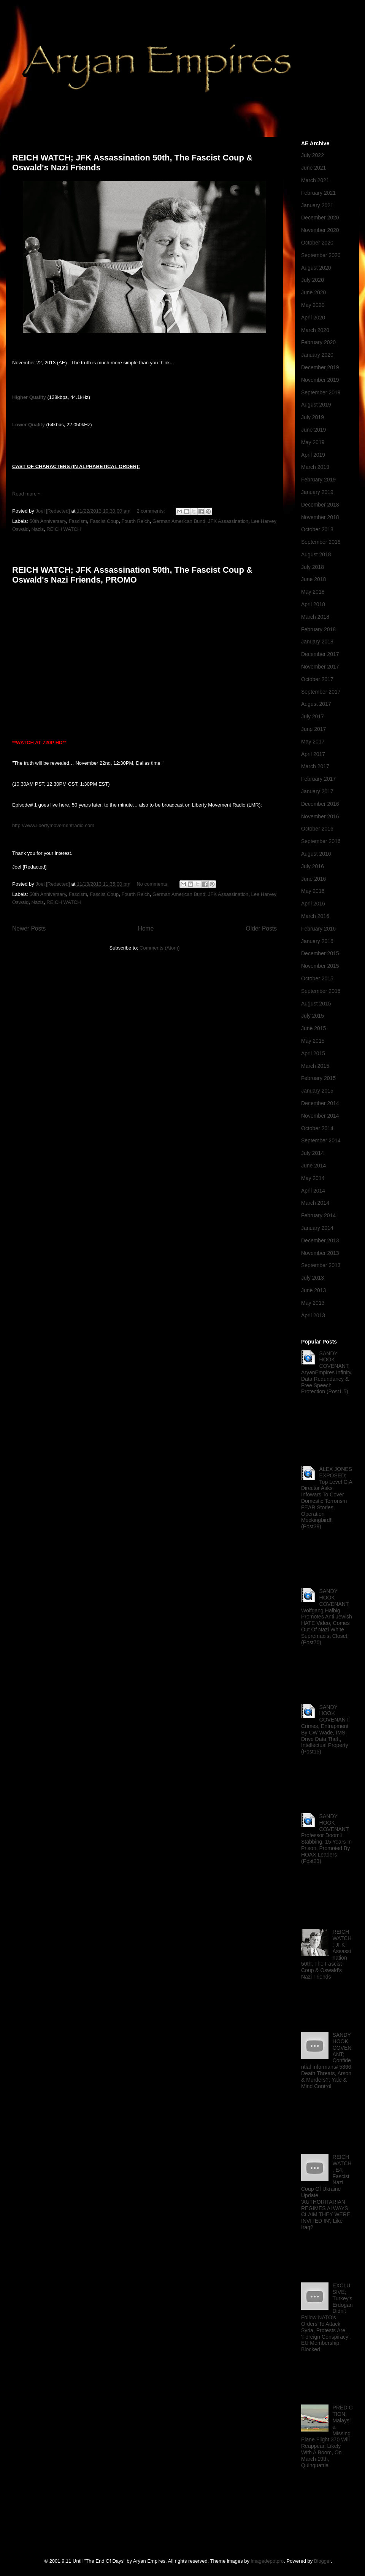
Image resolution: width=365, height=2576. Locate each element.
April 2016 (313, 903)
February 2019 (318, 479)
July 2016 (312, 866)
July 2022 (312, 155)
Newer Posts (29, 928)
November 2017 (320, 667)
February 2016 (318, 929)
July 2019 (312, 417)
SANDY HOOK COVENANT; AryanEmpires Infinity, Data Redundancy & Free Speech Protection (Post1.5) (326, 1372)
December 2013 (320, 1240)
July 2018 (312, 567)
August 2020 (316, 268)
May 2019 (312, 442)
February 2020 (318, 342)
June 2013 (313, 1290)
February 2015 (318, 1078)
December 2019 (320, 367)
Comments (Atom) (159, 948)
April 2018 (313, 604)
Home (146, 928)
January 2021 (317, 205)
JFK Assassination (228, 521)
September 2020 (321, 255)
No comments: (153, 884)
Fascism (78, 521)
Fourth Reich (135, 521)
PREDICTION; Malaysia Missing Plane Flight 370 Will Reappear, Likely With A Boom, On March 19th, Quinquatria (327, 2436)
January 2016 (317, 941)
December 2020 (320, 217)
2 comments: (151, 511)
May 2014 (312, 1178)
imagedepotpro (267, 2561)
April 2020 (313, 317)
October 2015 (317, 978)
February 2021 (318, 193)
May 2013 (312, 1303)
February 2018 (318, 629)
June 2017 (313, 729)
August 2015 (316, 1004)
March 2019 (315, 467)
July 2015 (312, 1016)
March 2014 (315, 1203)
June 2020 (313, 292)
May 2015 (312, 1041)
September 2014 (321, 1140)
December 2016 (320, 804)
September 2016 (321, 841)
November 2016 (320, 816)
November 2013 (320, 1253)
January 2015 (317, 1091)
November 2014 (320, 1116)
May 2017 (312, 741)
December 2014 (320, 1103)
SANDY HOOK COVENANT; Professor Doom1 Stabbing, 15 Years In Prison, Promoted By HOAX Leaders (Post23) (326, 1838)
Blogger (322, 2561)
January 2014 (317, 1228)
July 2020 (312, 280)
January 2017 (317, 791)
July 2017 (312, 716)
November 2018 (320, 517)
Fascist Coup (104, 521)
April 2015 (313, 1053)
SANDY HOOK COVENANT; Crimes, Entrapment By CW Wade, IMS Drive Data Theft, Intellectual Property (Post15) (325, 1729)
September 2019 (321, 392)
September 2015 (321, 991)
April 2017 (313, 754)
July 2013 (312, 1278)
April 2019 (313, 455)
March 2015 (315, 1066)
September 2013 (321, 1265)
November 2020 (320, 230)
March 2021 (315, 180)
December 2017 (320, 654)
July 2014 (312, 1153)
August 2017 (316, 704)
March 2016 (315, 916)
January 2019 (317, 492)
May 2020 (312, 305)
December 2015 (320, 953)
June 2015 (313, 1028)
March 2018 (315, 617)
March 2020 (315, 330)
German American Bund (178, 521)
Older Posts (261, 928)
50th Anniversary (48, 521)
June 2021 (313, 168)
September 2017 (321, 692)
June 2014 (313, 1166)
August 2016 (316, 854)
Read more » (26, 494)
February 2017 (318, 779)
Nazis (38, 529)
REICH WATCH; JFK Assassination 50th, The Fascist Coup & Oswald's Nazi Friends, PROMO (132, 574)
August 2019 (316, 405)
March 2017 (315, 766)
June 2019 (313, 430)
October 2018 (317, 529)
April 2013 (313, 1315)
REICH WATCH (63, 529)
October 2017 (317, 679)
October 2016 (317, 829)
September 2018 (321, 542)
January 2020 (317, 355)
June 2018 (313, 579)
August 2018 (316, 554)
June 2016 (313, 879)
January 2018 (317, 641)
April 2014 (313, 1191)
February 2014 (318, 1215)
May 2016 (312, 891)
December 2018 (320, 505)
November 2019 (320, 380)
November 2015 (320, 966)
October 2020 (317, 243)
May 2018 (312, 592)
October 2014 (317, 1128)
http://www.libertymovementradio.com (53, 825)
